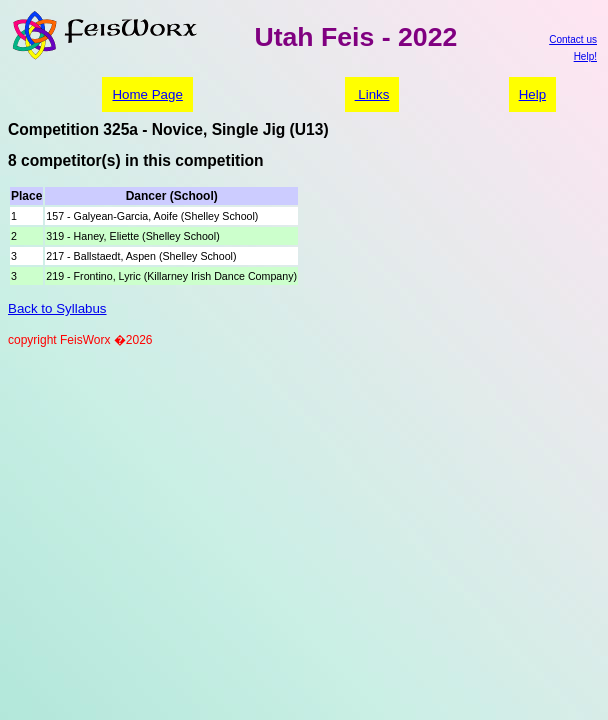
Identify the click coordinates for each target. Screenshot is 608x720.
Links (372, 94)
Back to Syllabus (57, 308)
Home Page (147, 94)
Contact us (573, 39)
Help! (585, 56)
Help (532, 94)
